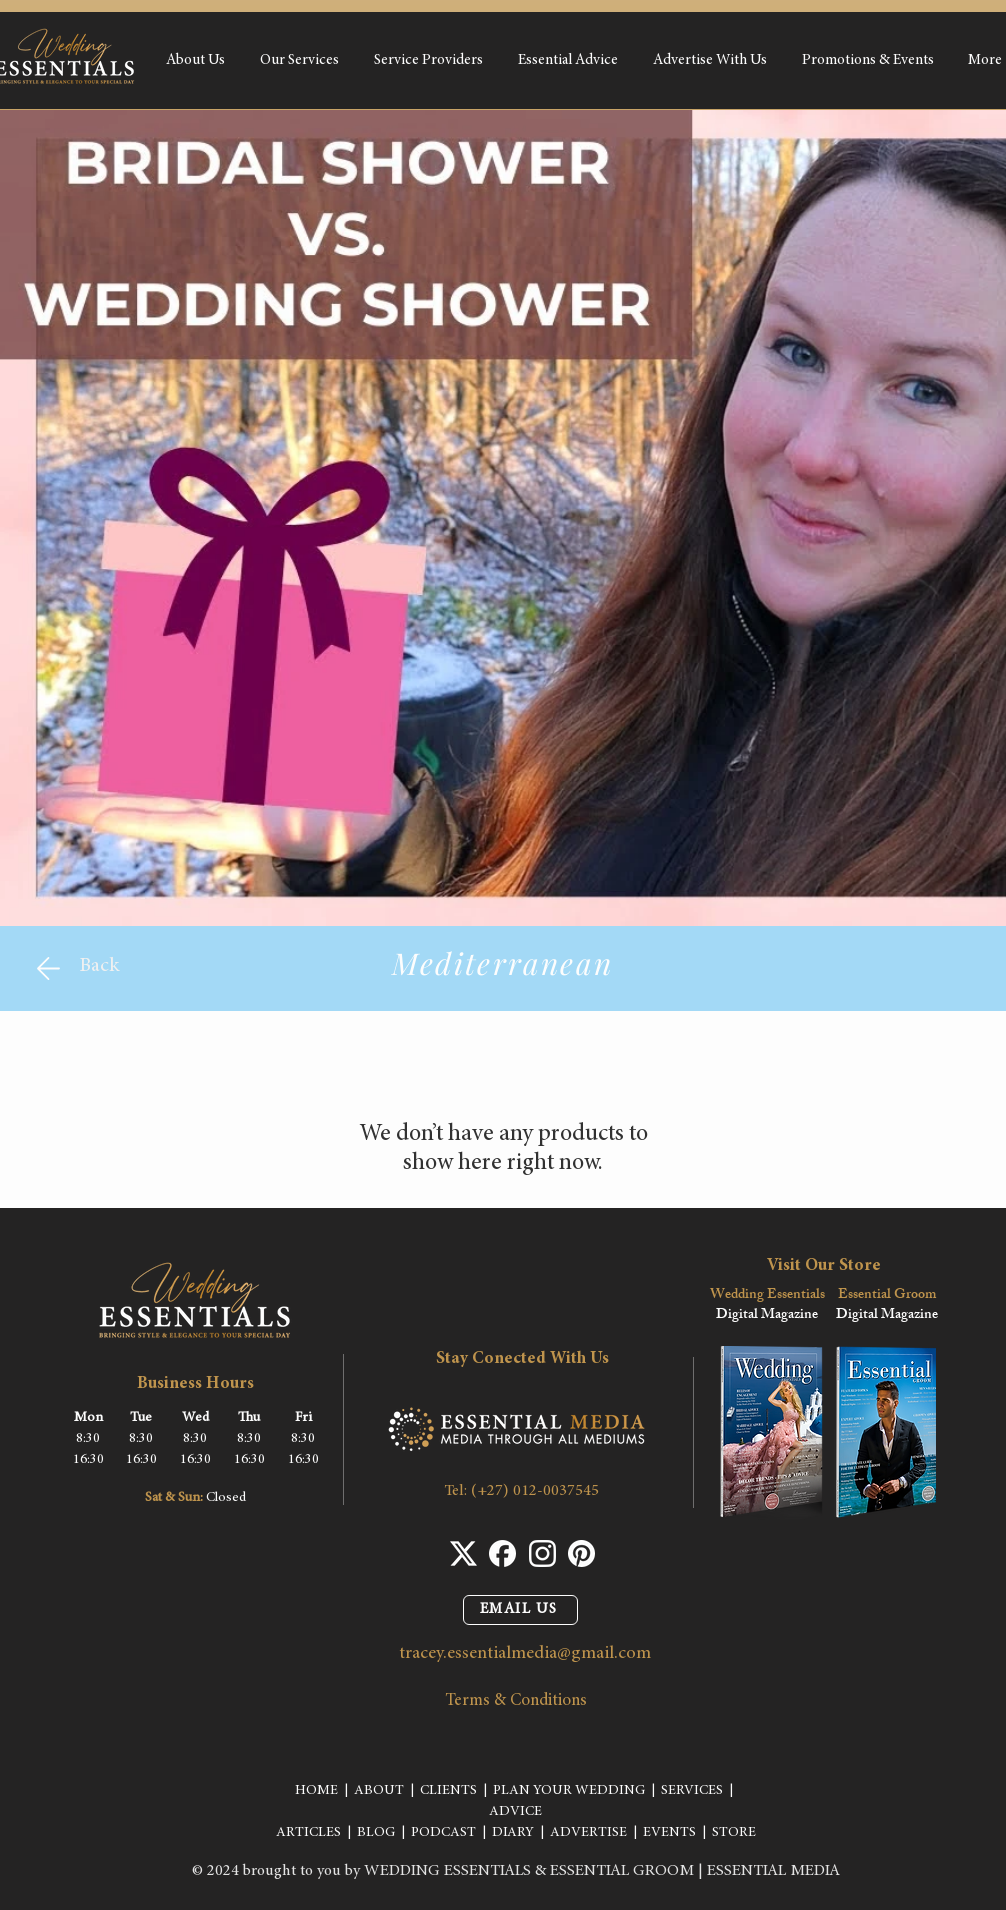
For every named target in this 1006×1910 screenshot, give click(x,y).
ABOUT (379, 1791)
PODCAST (443, 1833)
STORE (734, 1833)
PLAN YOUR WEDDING (569, 1791)
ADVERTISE (588, 1833)
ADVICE (515, 1812)
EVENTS (669, 1833)
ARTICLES (308, 1833)
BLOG (376, 1833)
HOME (316, 1791)
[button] (299, 61)
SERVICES (692, 1791)
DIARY (513, 1833)
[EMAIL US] (520, 1610)
